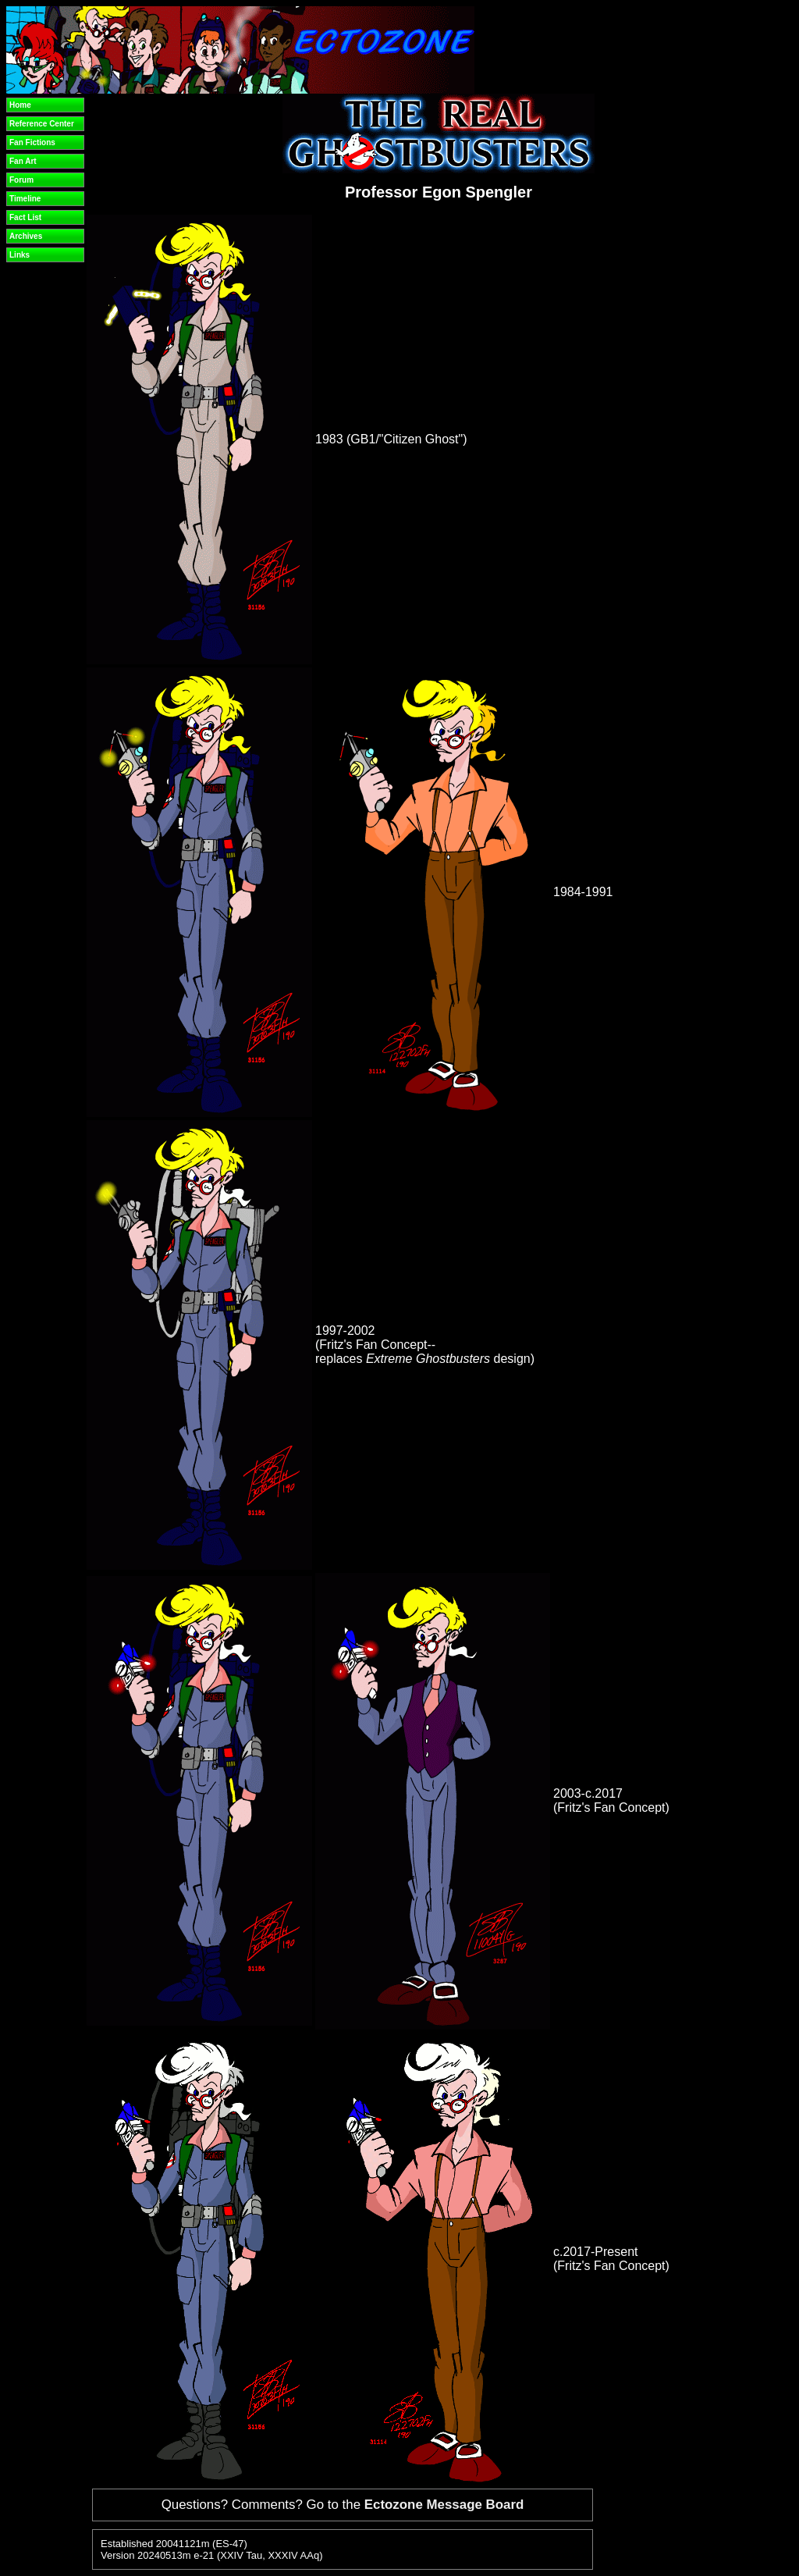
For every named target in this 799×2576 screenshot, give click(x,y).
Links (19, 255)
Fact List (25, 217)
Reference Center (41, 123)
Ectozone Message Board (444, 2504)
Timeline (25, 198)
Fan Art (23, 161)
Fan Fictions (32, 142)
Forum (21, 180)
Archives (25, 236)
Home (20, 105)
